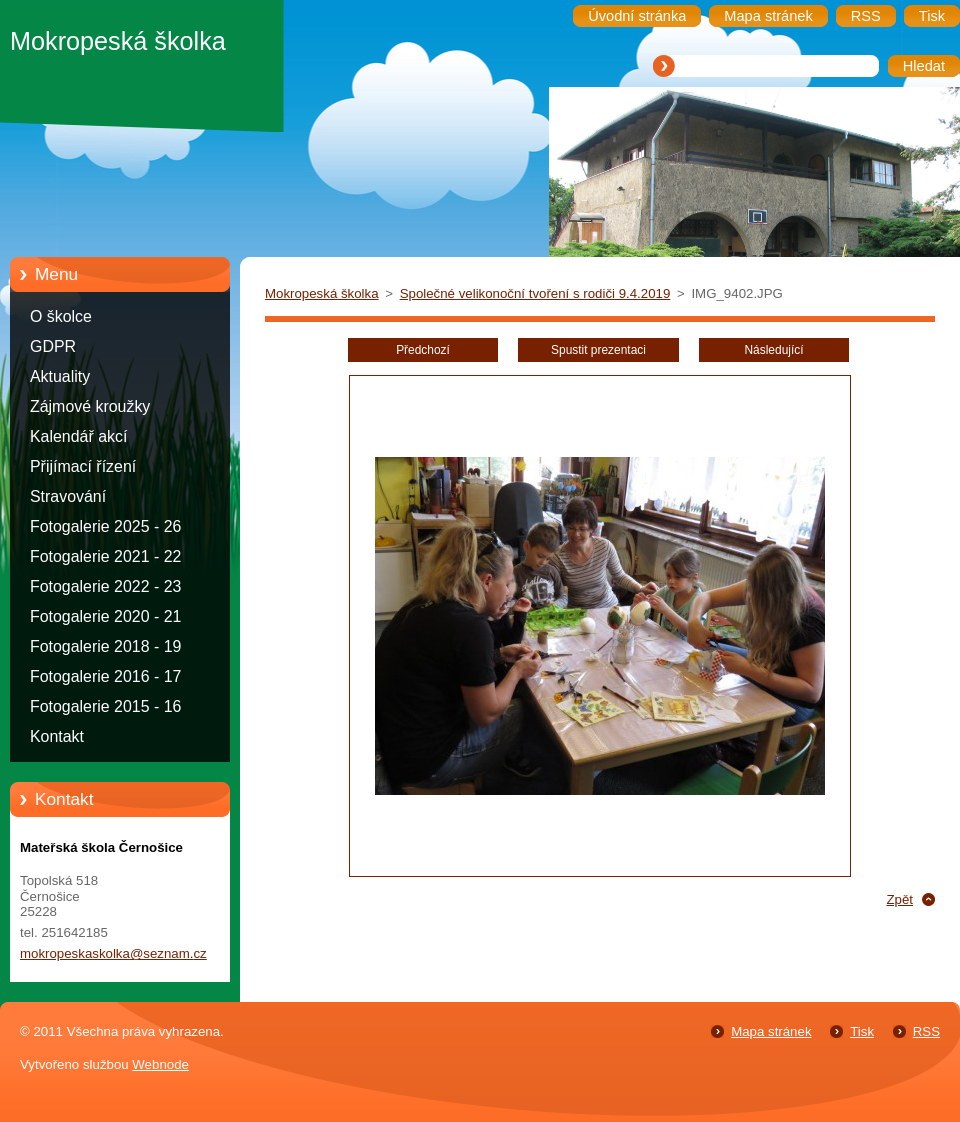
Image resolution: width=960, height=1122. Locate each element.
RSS (926, 1031)
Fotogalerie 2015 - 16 (105, 706)
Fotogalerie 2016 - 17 (105, 676)
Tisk (862, 1031)
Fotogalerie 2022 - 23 (105, 586)
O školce (61, 316)
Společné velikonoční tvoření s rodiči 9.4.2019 (535, 293)
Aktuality (60, 376)
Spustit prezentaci (598, 350)
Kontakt (57, 736)
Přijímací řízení (83, 466)
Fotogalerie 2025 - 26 (105, 526)
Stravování (68, 496)
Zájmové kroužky (90, 406)
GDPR (53, 346)
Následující (773, 350)
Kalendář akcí (78, 436)
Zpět (899, 899)
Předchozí (423, 350)
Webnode (160, 1064)
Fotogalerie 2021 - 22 (105, 556)
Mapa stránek (771, 1031)
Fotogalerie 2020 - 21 (105, 616)
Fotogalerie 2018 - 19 (105, 646)
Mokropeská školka (322, 293)
